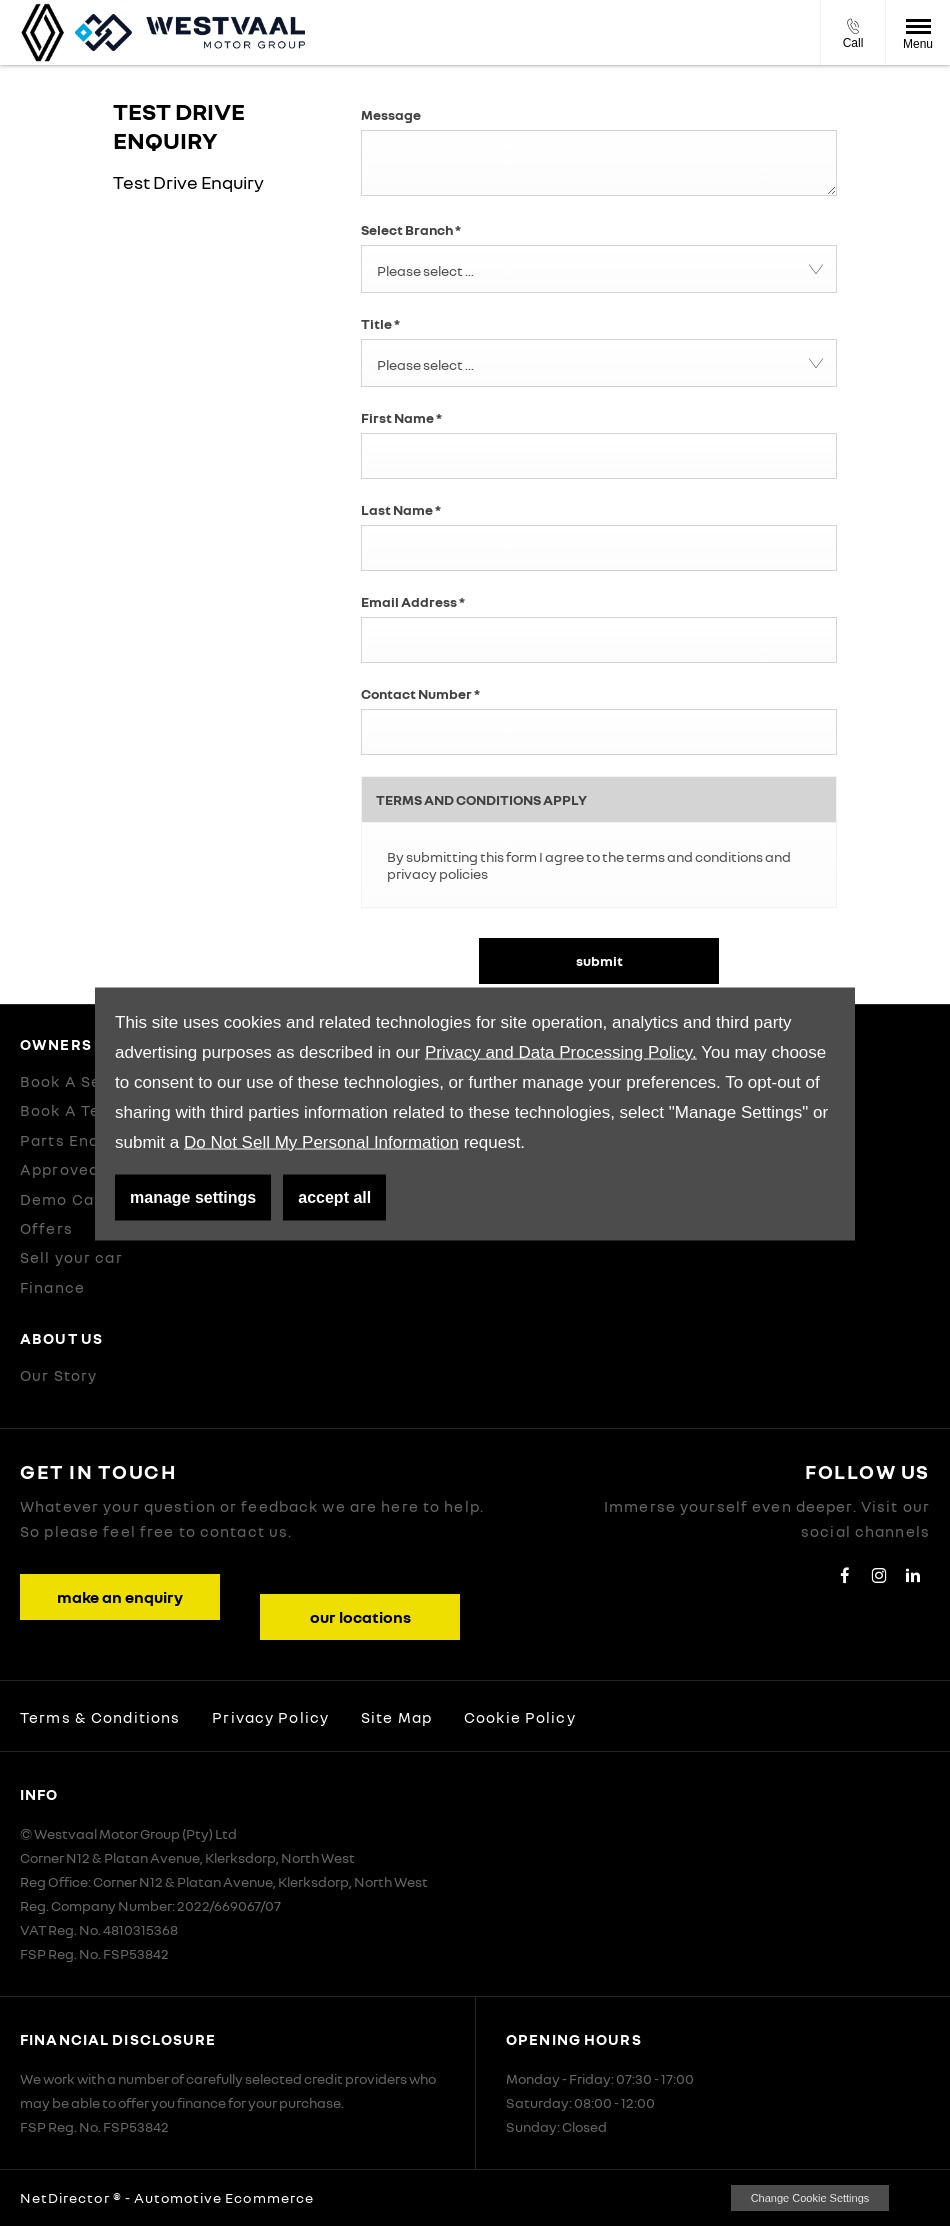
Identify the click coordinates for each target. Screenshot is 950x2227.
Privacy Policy (270, 1717)
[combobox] (599, 269)
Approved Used (82, 1169)
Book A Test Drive (92, 1110)
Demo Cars (65, 1199)
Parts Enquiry (75, 1140)
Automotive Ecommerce (224, 2197)
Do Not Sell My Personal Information (321, 1141)
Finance (52, 1287)
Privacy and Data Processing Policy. (561, 1051)
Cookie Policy (520, 1717)
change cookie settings (810, 2198)
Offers (46, 1228)
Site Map (396, 1717)
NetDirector (66, 2197)
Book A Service (81, 1081)
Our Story (58, 1375)
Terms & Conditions (100, 1717)
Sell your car (71, 1257)
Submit (599, 960)
